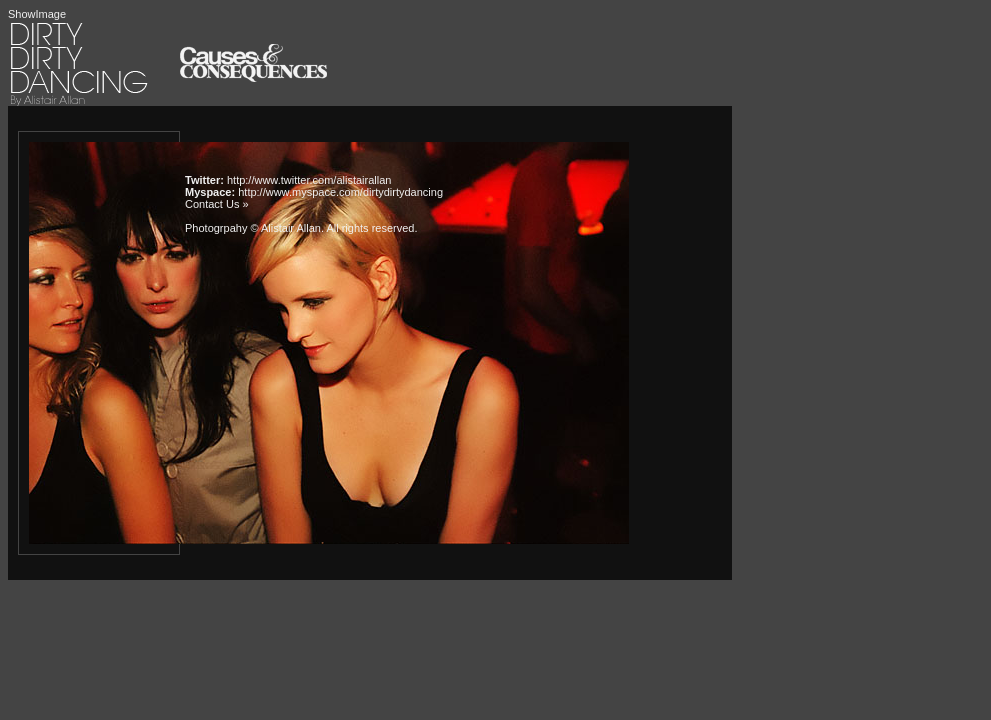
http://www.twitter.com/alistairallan (309, 180)
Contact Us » (217, 204)
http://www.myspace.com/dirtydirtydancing (340, 192)
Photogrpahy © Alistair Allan (253, 228)
